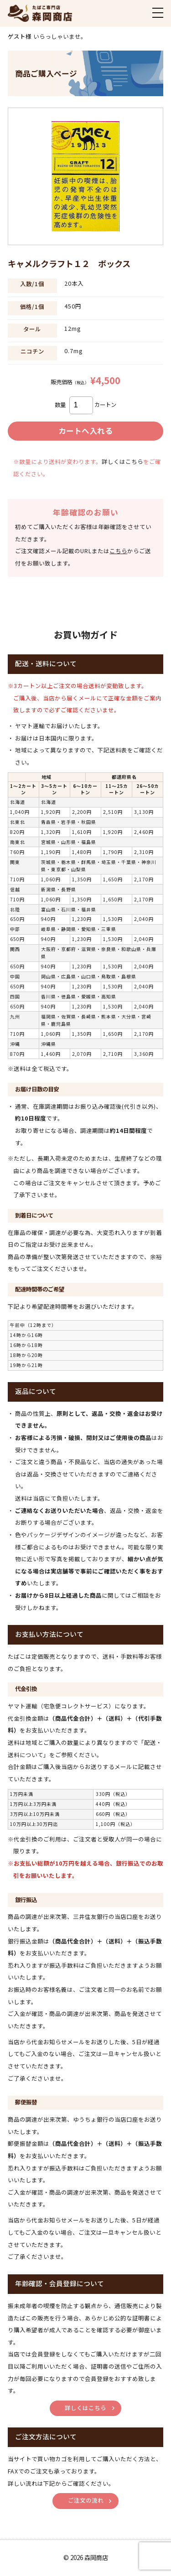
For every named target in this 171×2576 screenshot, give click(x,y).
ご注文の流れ (86, 2500)
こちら (118, 551)
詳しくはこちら (122, 462)
